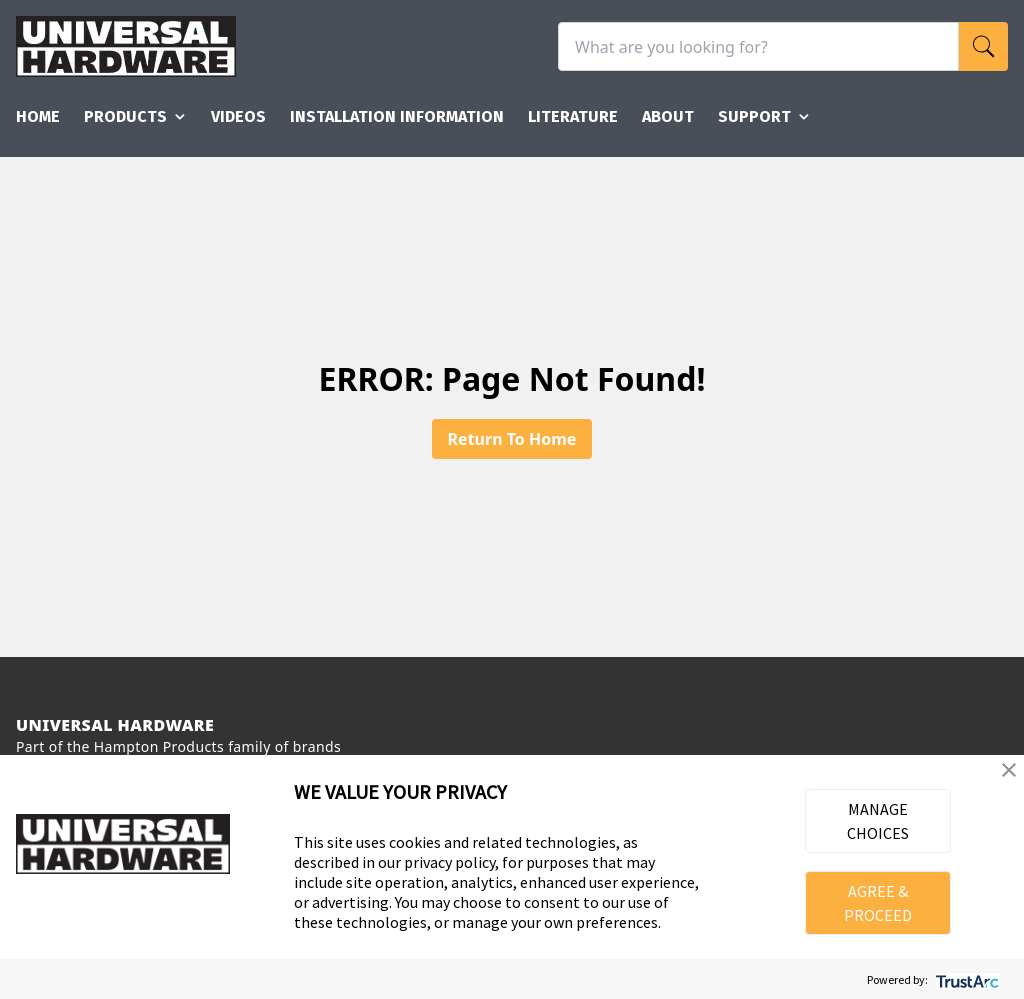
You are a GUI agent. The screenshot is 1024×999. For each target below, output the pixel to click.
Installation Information (397, 116)
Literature (573, 116)
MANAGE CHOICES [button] (878, 821)
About (668, 116)
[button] (1009, 770)
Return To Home (512, 439)
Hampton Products (159, 746)
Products (135, 117)
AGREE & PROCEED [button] (878, 903)
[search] (983, 46)
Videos (238, 116)
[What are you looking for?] (758, 46)
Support (764, 117)
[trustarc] (965, 979)
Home (38, 116)
